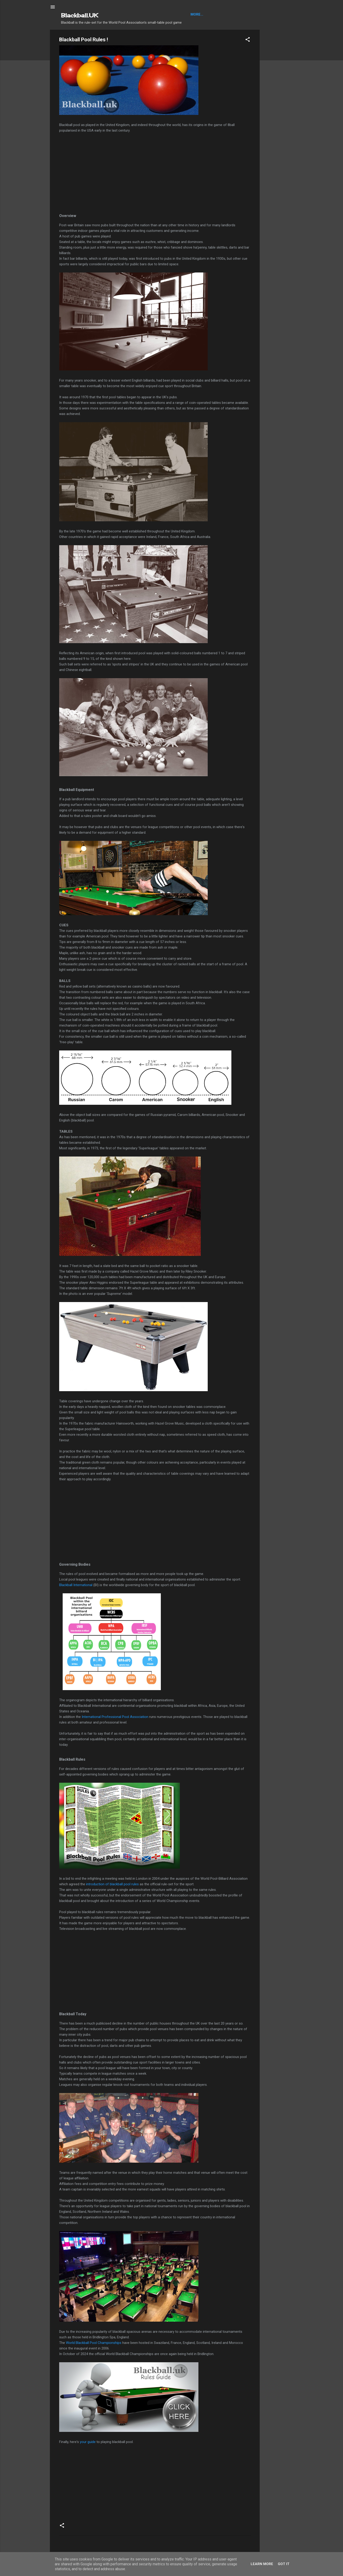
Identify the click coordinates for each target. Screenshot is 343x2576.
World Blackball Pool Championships (93, 2343)
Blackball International (75, 1585)
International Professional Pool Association (115, 1717)
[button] (247, 40)
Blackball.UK (79, 15)
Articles (221, 14)
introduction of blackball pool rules (112, 1884)
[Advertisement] (278, 99)
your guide (88, 2442)
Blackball (200, 14)
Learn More (262, 2564)
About (239, 14)
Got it (283, 2564)
